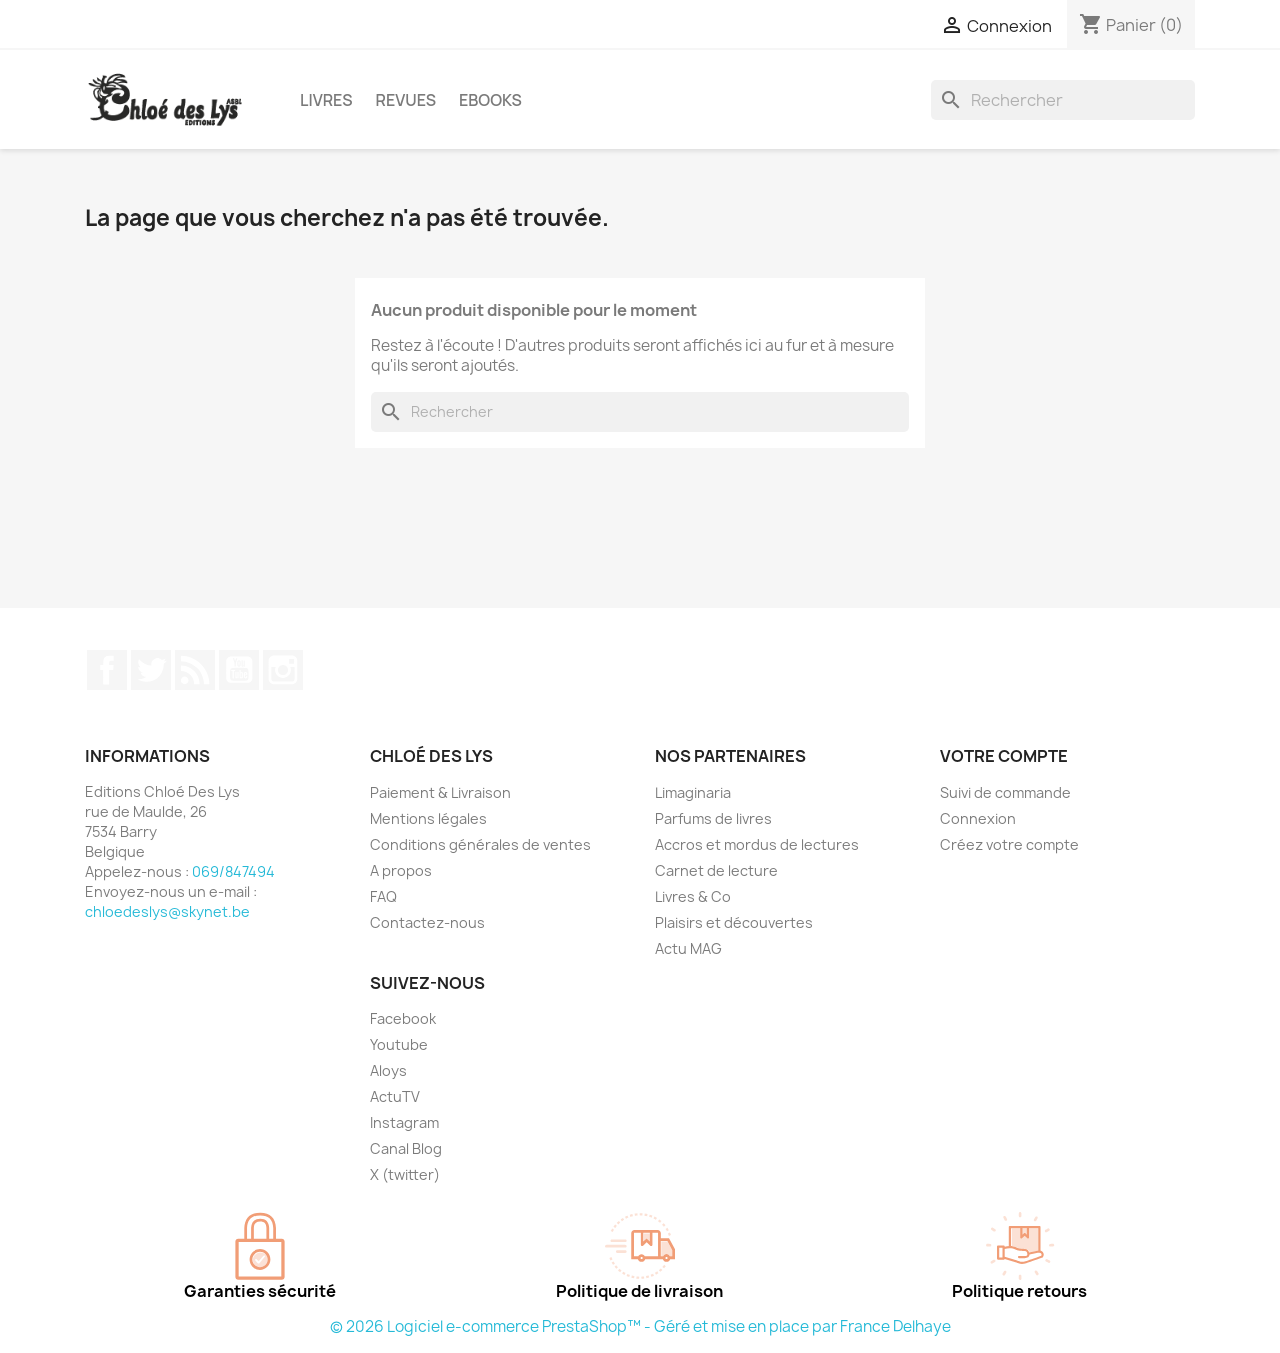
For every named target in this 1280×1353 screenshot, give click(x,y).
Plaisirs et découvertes (734, 922)
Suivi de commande (1005, 792)
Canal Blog (406, 1148)
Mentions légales (428, 818)
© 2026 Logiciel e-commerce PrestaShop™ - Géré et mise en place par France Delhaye (640, 1326)
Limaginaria (693, 792)
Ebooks (490, 100)
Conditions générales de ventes (480, 844)
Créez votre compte (1009, 844)
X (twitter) (405, 1174)
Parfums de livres (713, 818)
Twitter (151, 670)
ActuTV (395, 1096)
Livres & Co (693, 896)
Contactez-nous (427, 922)
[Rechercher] (1063, 100)
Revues (405, 100)
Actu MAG (688, 948)
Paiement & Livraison (440, 792)
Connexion (978, 818)
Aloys (388, 1070)
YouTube (239, 670)
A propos (401, 870)
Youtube (399, 1044)
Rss (195, 670)
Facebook (107, 670)
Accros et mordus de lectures (757, 844)
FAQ (383, 896)
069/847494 (233, 871)
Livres (326, 100)
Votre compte (1004, 756)
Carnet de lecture (716, 870)
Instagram (283, 670)
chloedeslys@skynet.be (167, 911)
